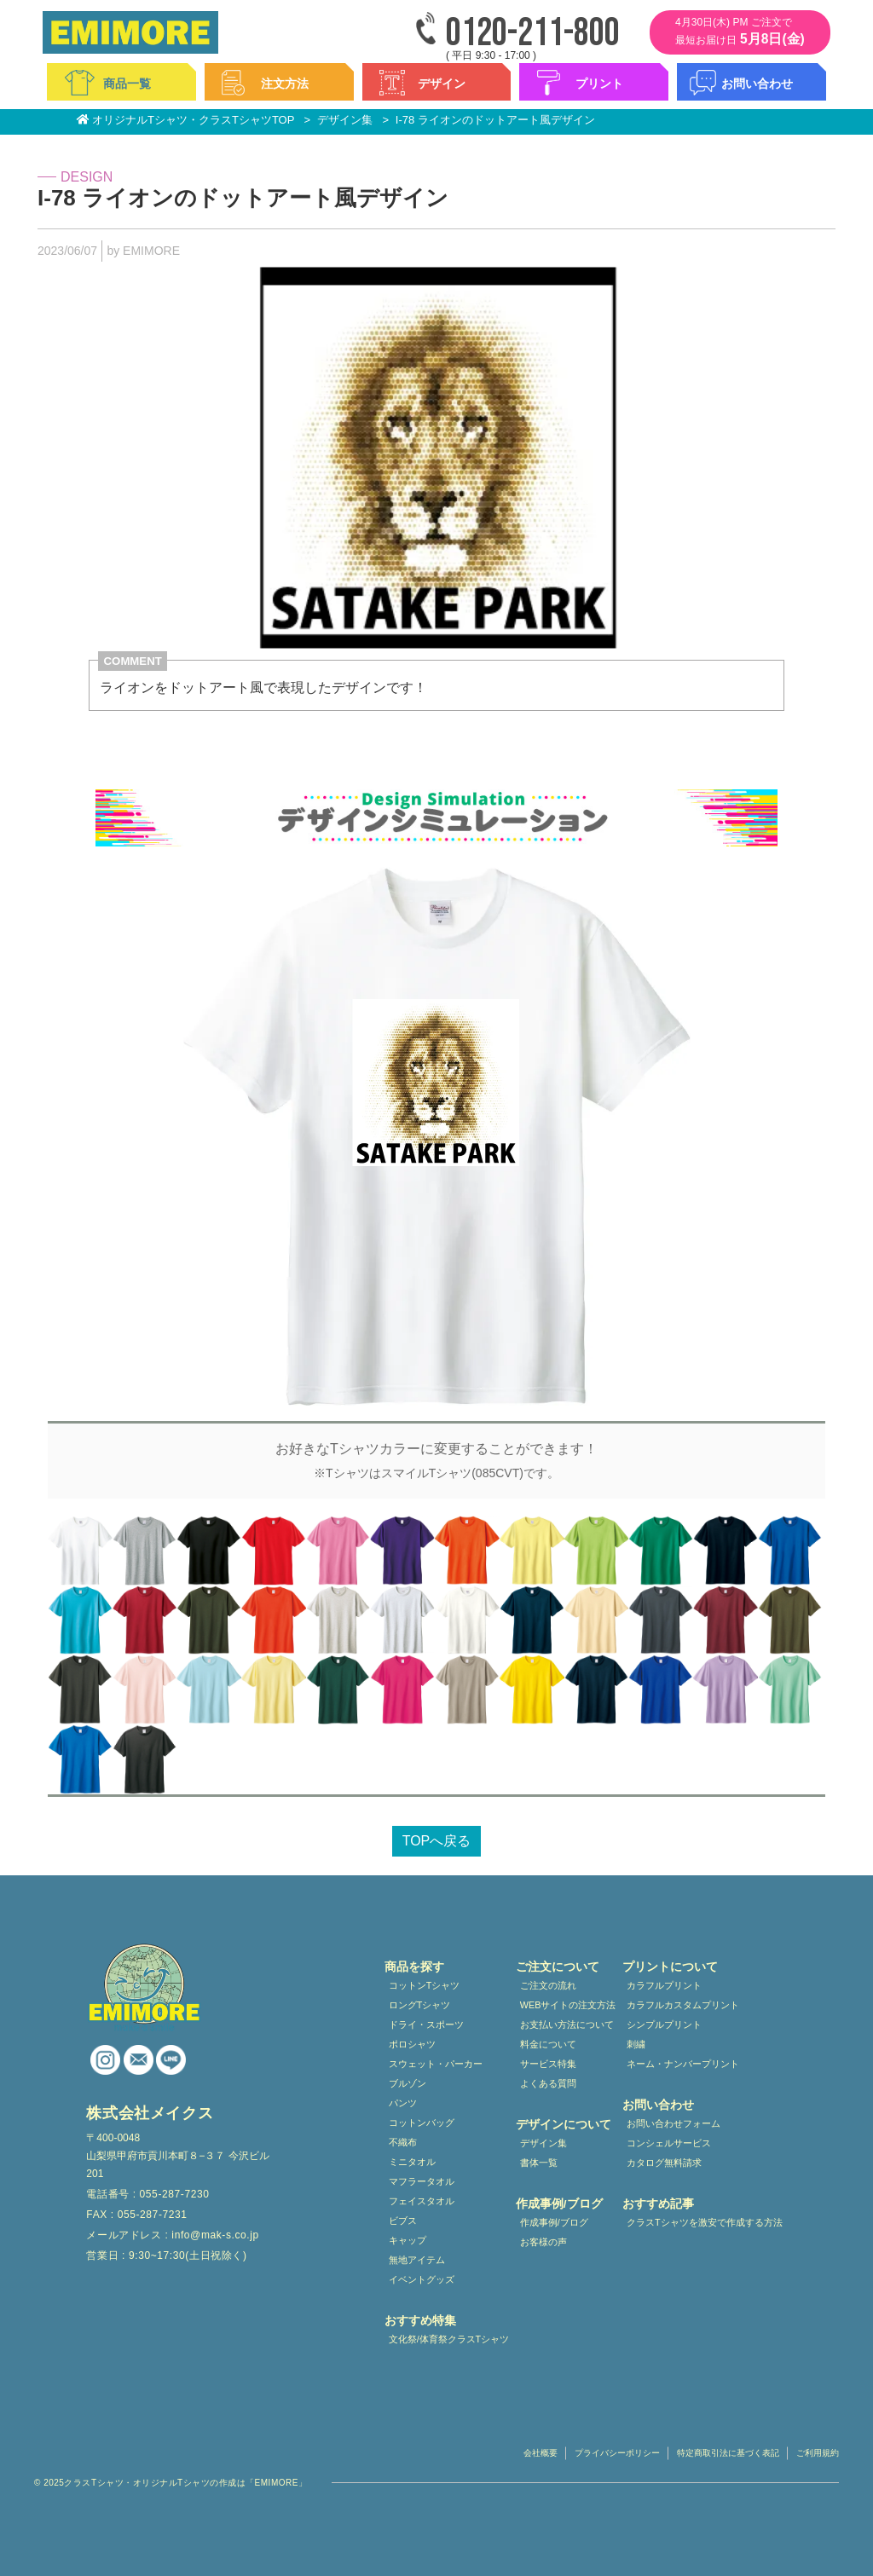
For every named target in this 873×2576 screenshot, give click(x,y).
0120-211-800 (533, 33)
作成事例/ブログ (554, 2222)
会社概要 (540, 2453)
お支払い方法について (567, 2024)
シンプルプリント (664, 2024)
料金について (548, 2044)
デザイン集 (543, 2143)
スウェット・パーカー (436, 2064)
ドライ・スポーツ (426, 2024)
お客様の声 (543, 2242)
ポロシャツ (412, 2044)
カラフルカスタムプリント (683, 2005)
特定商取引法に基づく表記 (728, 2453)
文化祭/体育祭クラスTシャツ (449, 2339)
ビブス (403, 2220)
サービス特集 (548, 2064)
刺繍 (636, 2044)
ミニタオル (412, 2162)
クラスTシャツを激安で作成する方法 (705, 2222)
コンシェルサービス (669, 2143)
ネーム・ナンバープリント (683, 2064)
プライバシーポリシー (617, 2453)
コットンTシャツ (424, 1985)
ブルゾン (407, 2083)
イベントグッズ (421, 2279)
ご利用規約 (817, 2453)
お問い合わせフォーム (673, 2123)
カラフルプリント (664, 1985)
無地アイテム (417, 2260)
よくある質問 (548, 2083)
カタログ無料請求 (664, 2162)
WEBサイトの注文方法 (568, 2005)
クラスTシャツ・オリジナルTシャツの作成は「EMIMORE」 (185, 2482)
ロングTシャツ (420, 2005)
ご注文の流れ (548, 1985)
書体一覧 (539, 2162)
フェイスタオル (421, 2201)
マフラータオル (421, 2181)
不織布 (403, 2142)
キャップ (407, 2240)
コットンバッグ (421, 2122)
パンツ (403, 2103)
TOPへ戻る (436, 1841)
